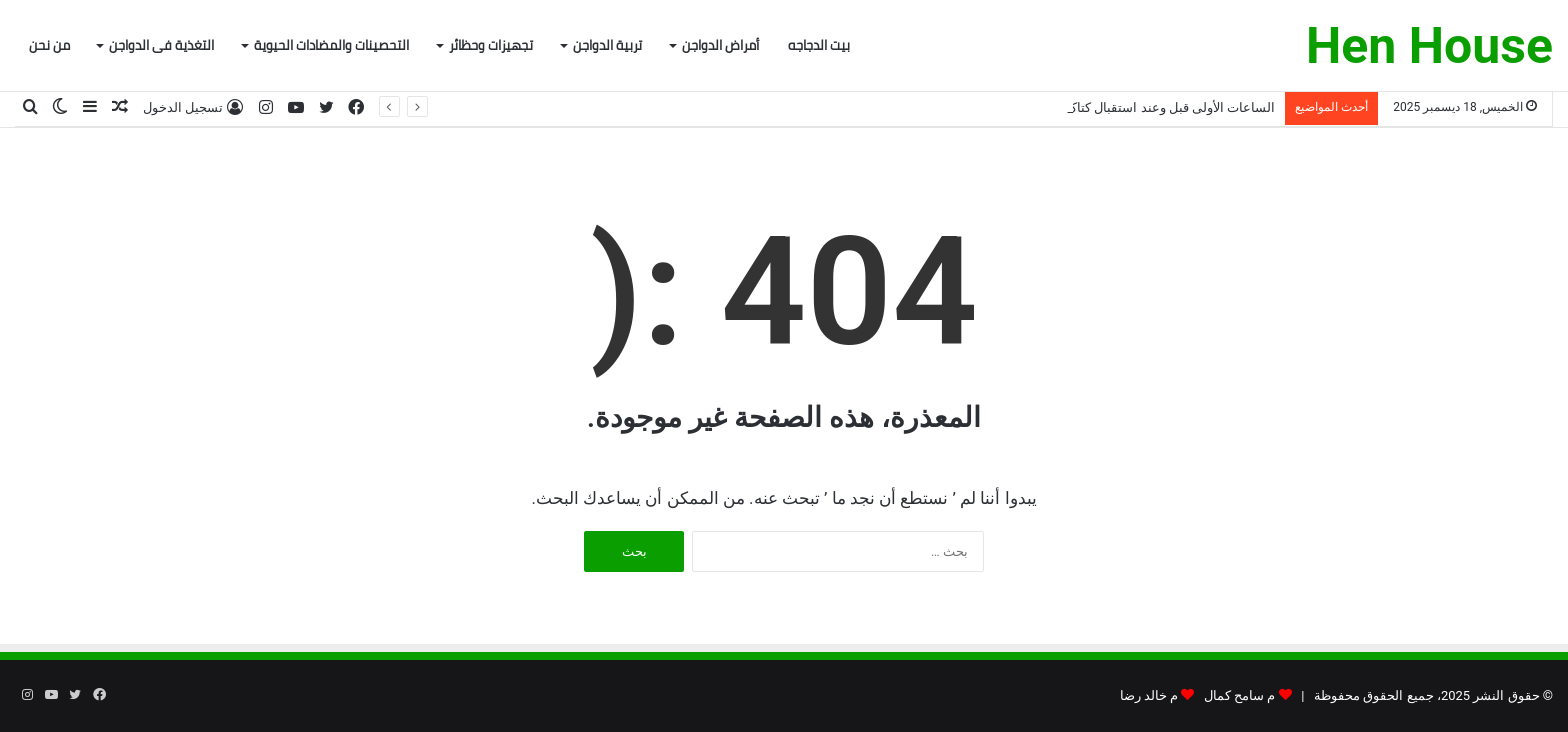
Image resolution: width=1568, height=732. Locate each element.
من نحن (49, 45)
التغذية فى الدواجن (161, 45)
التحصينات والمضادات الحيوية (331, 45)
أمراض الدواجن (720, 45)
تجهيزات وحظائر (491, 45)
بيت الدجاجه (819, 45)
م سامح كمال (1239, 695)
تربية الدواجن (607, 45)
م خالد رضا (1149, 695)
